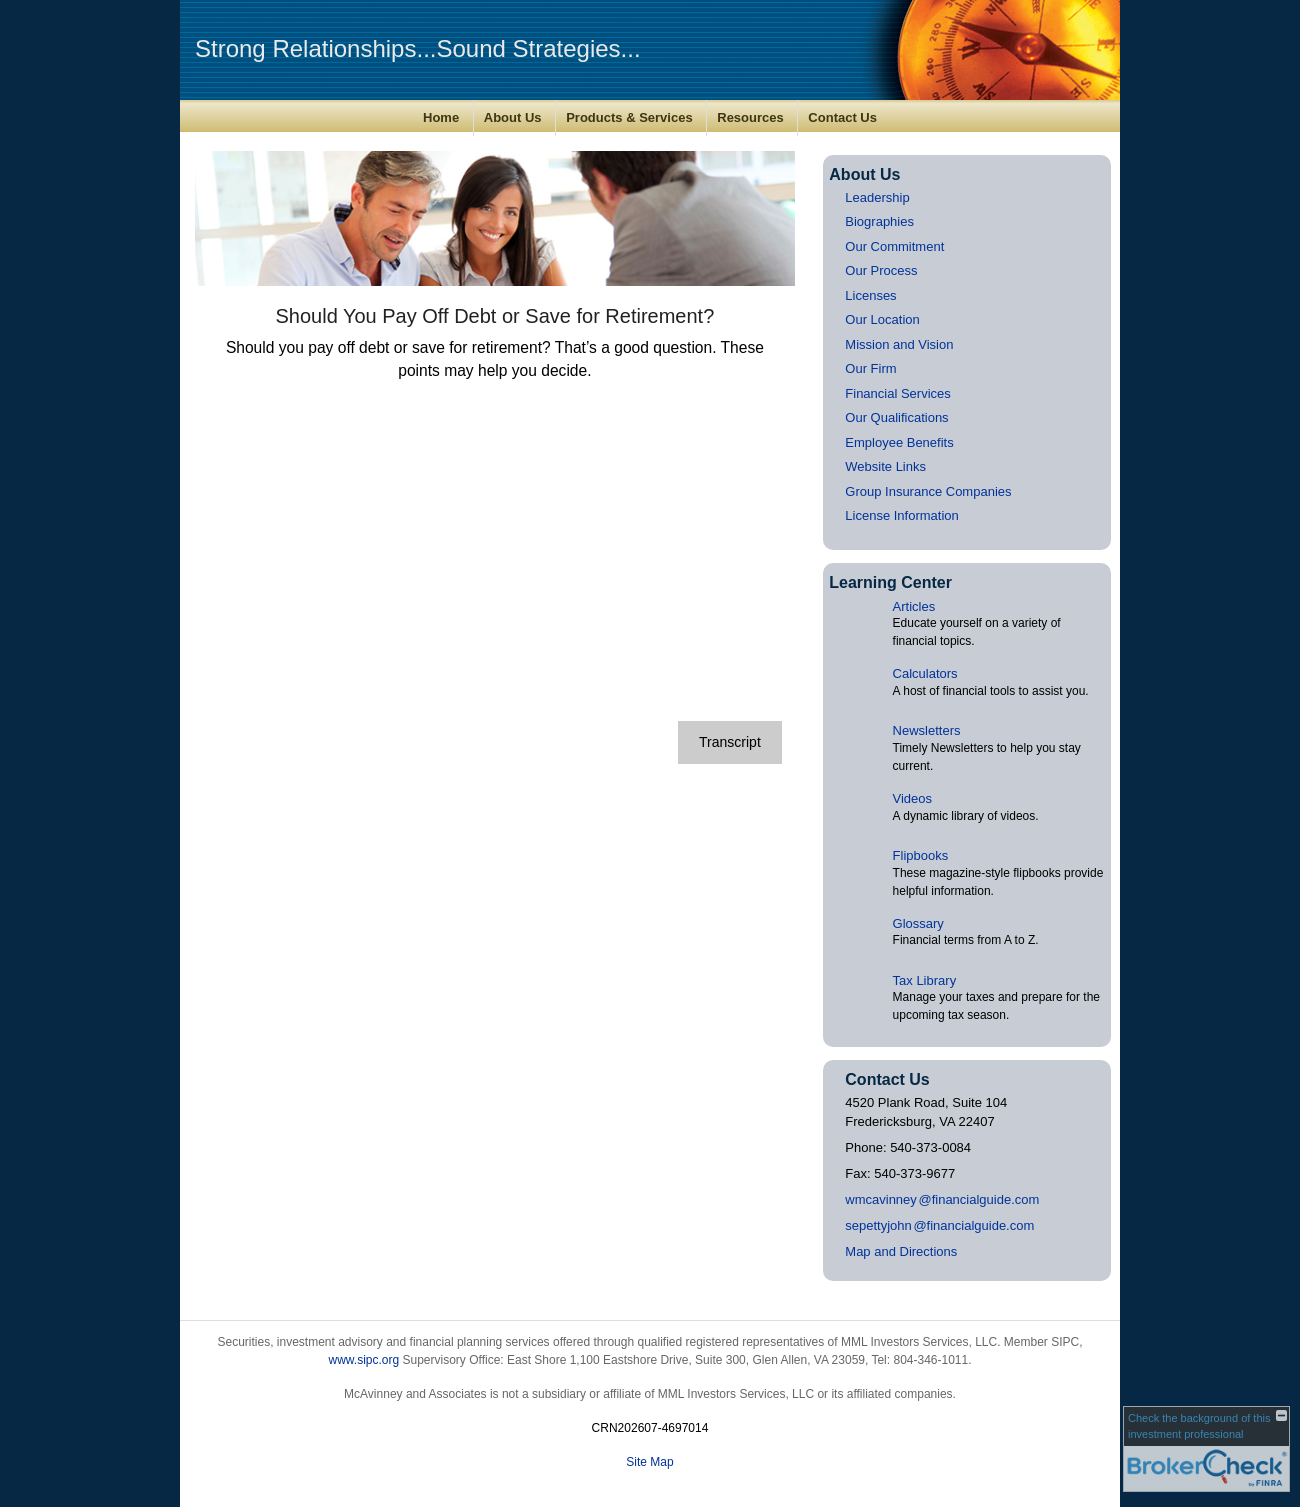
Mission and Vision (899, 344)
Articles (914, 606)
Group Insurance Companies (928, 491)
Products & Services (629, 117)
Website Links (885, 466)
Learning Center (890, 582)
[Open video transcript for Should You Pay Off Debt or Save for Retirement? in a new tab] (730, 742)
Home (441, 117)
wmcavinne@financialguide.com (942, 1199)
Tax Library (925, 980)
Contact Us (842, 117)
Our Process (881, 270)
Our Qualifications (896, 417)
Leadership (877, 197)
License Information (901, 515)
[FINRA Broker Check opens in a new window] (1206, 1449)
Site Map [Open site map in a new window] (649, 1462)
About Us (513, 117)
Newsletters (927, 730)
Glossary (918, 923)
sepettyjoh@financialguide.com (939, 1225)
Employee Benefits (899, 442)
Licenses (870, 295)
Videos (913, 798)
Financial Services (898, 393)
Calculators (925, 673)
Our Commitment (894, 246)
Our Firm (870, 368)
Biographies (879, 221)
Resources (750, 117)
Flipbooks (921, 855)
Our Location (882, 319)
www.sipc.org (363, 1360)
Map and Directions (901, 1251)
